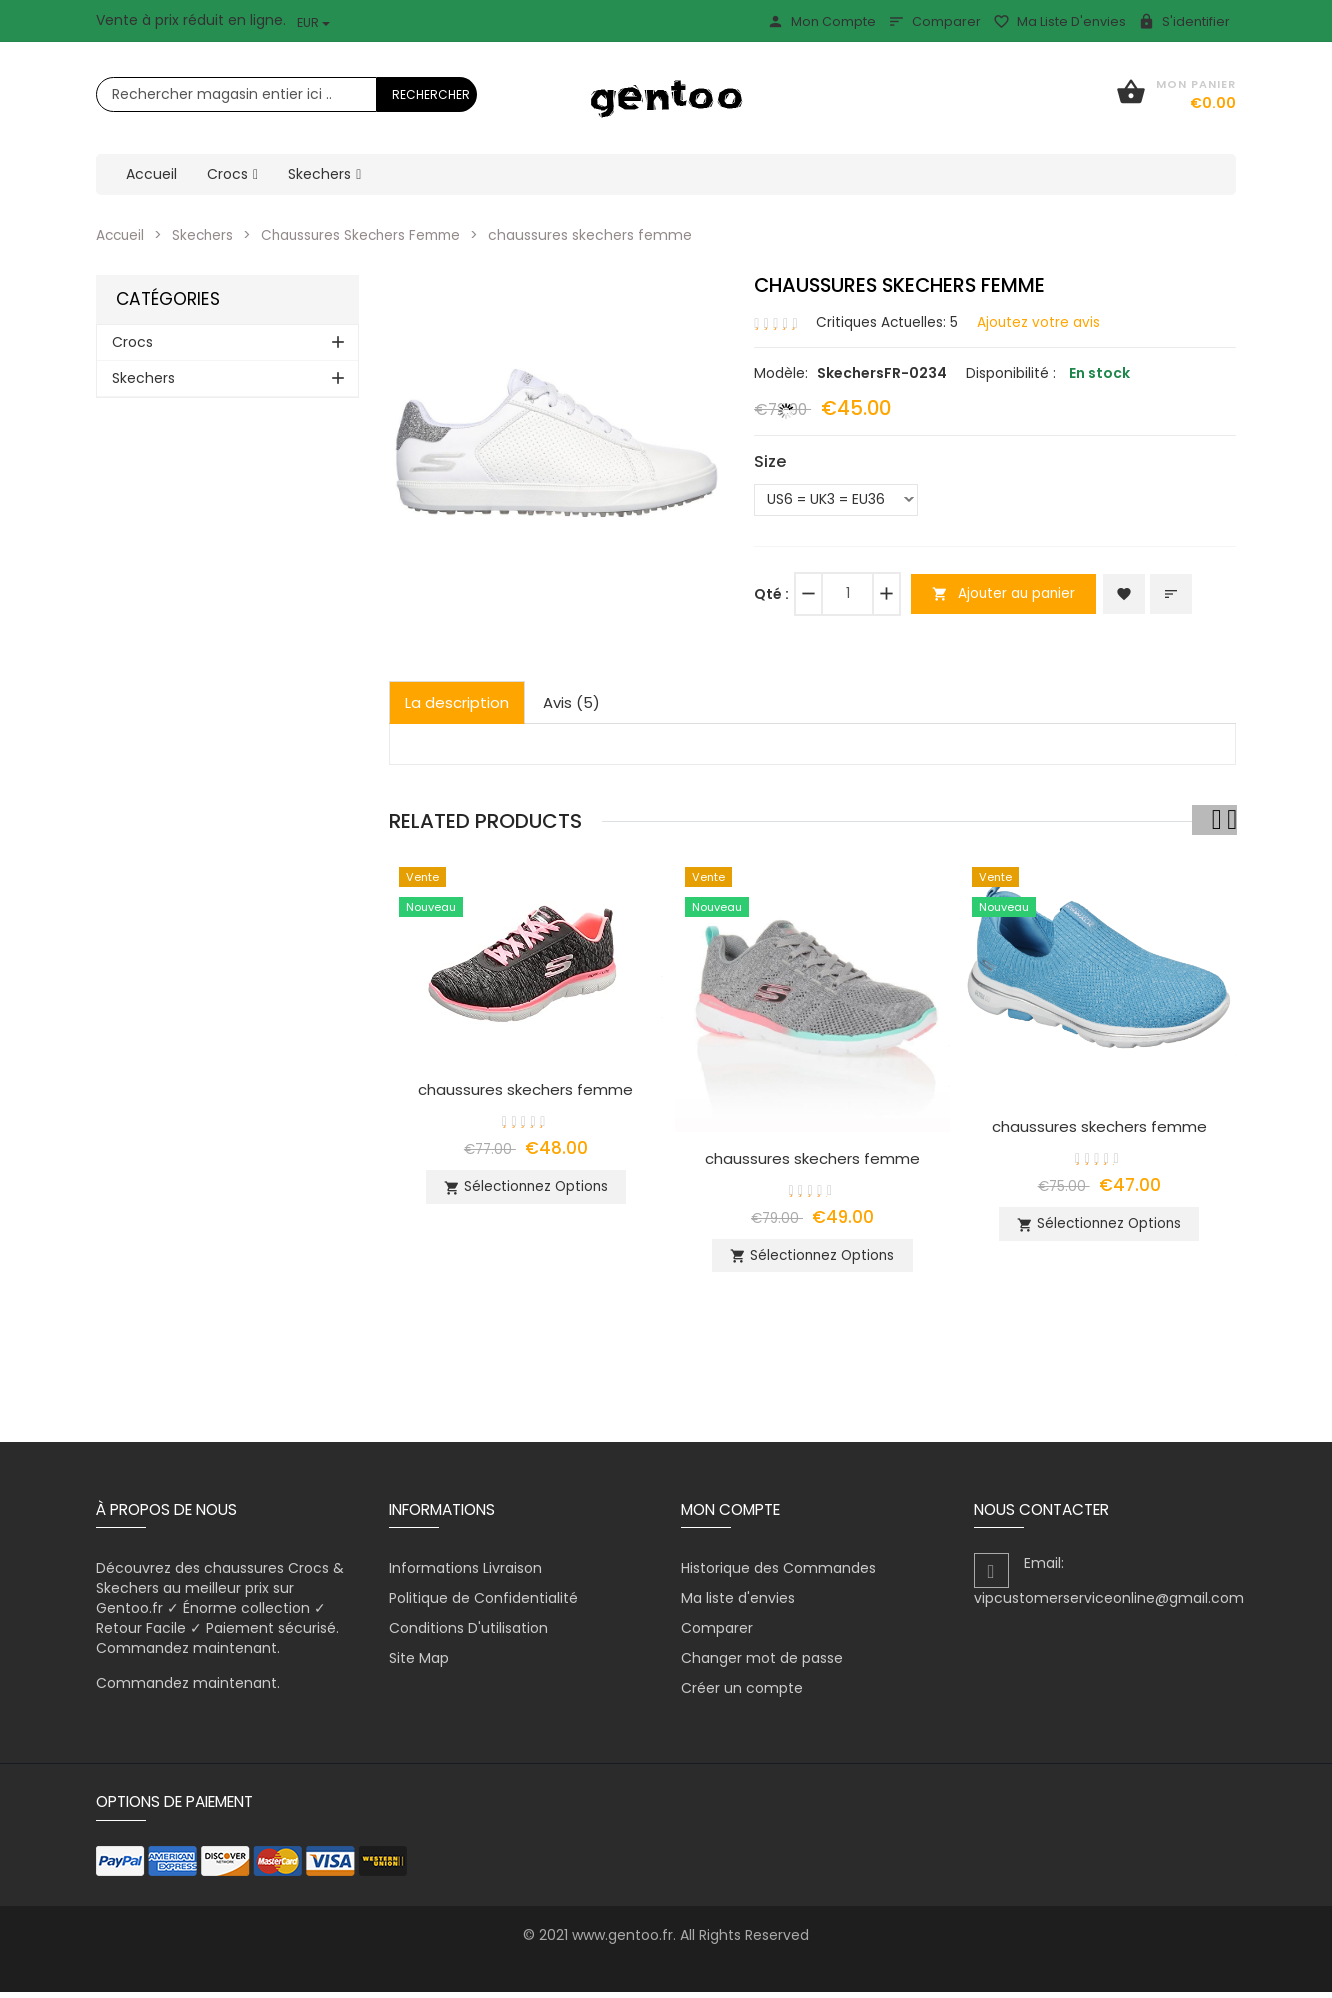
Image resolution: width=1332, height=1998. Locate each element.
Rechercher (431, 94)
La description (457, 701)
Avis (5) (571, 701)
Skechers (206, 235)
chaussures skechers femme (525, 1088)
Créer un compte (742, 1694)
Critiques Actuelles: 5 (888, 321)
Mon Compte (821, 21)
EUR (313, 22)
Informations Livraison (465, 1574)
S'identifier (1184, 21)
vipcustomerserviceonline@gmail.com (1109, 1604)
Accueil (121, 235)
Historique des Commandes (778, 1574)
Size (770, 461)
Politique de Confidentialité (483, 1604)
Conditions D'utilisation (468, 1634)
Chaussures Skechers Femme (370, 235)
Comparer (934, 21)
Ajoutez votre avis (1042, 321)
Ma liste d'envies (1059, 21)
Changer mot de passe (762, 1664)
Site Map (419, 1664)
